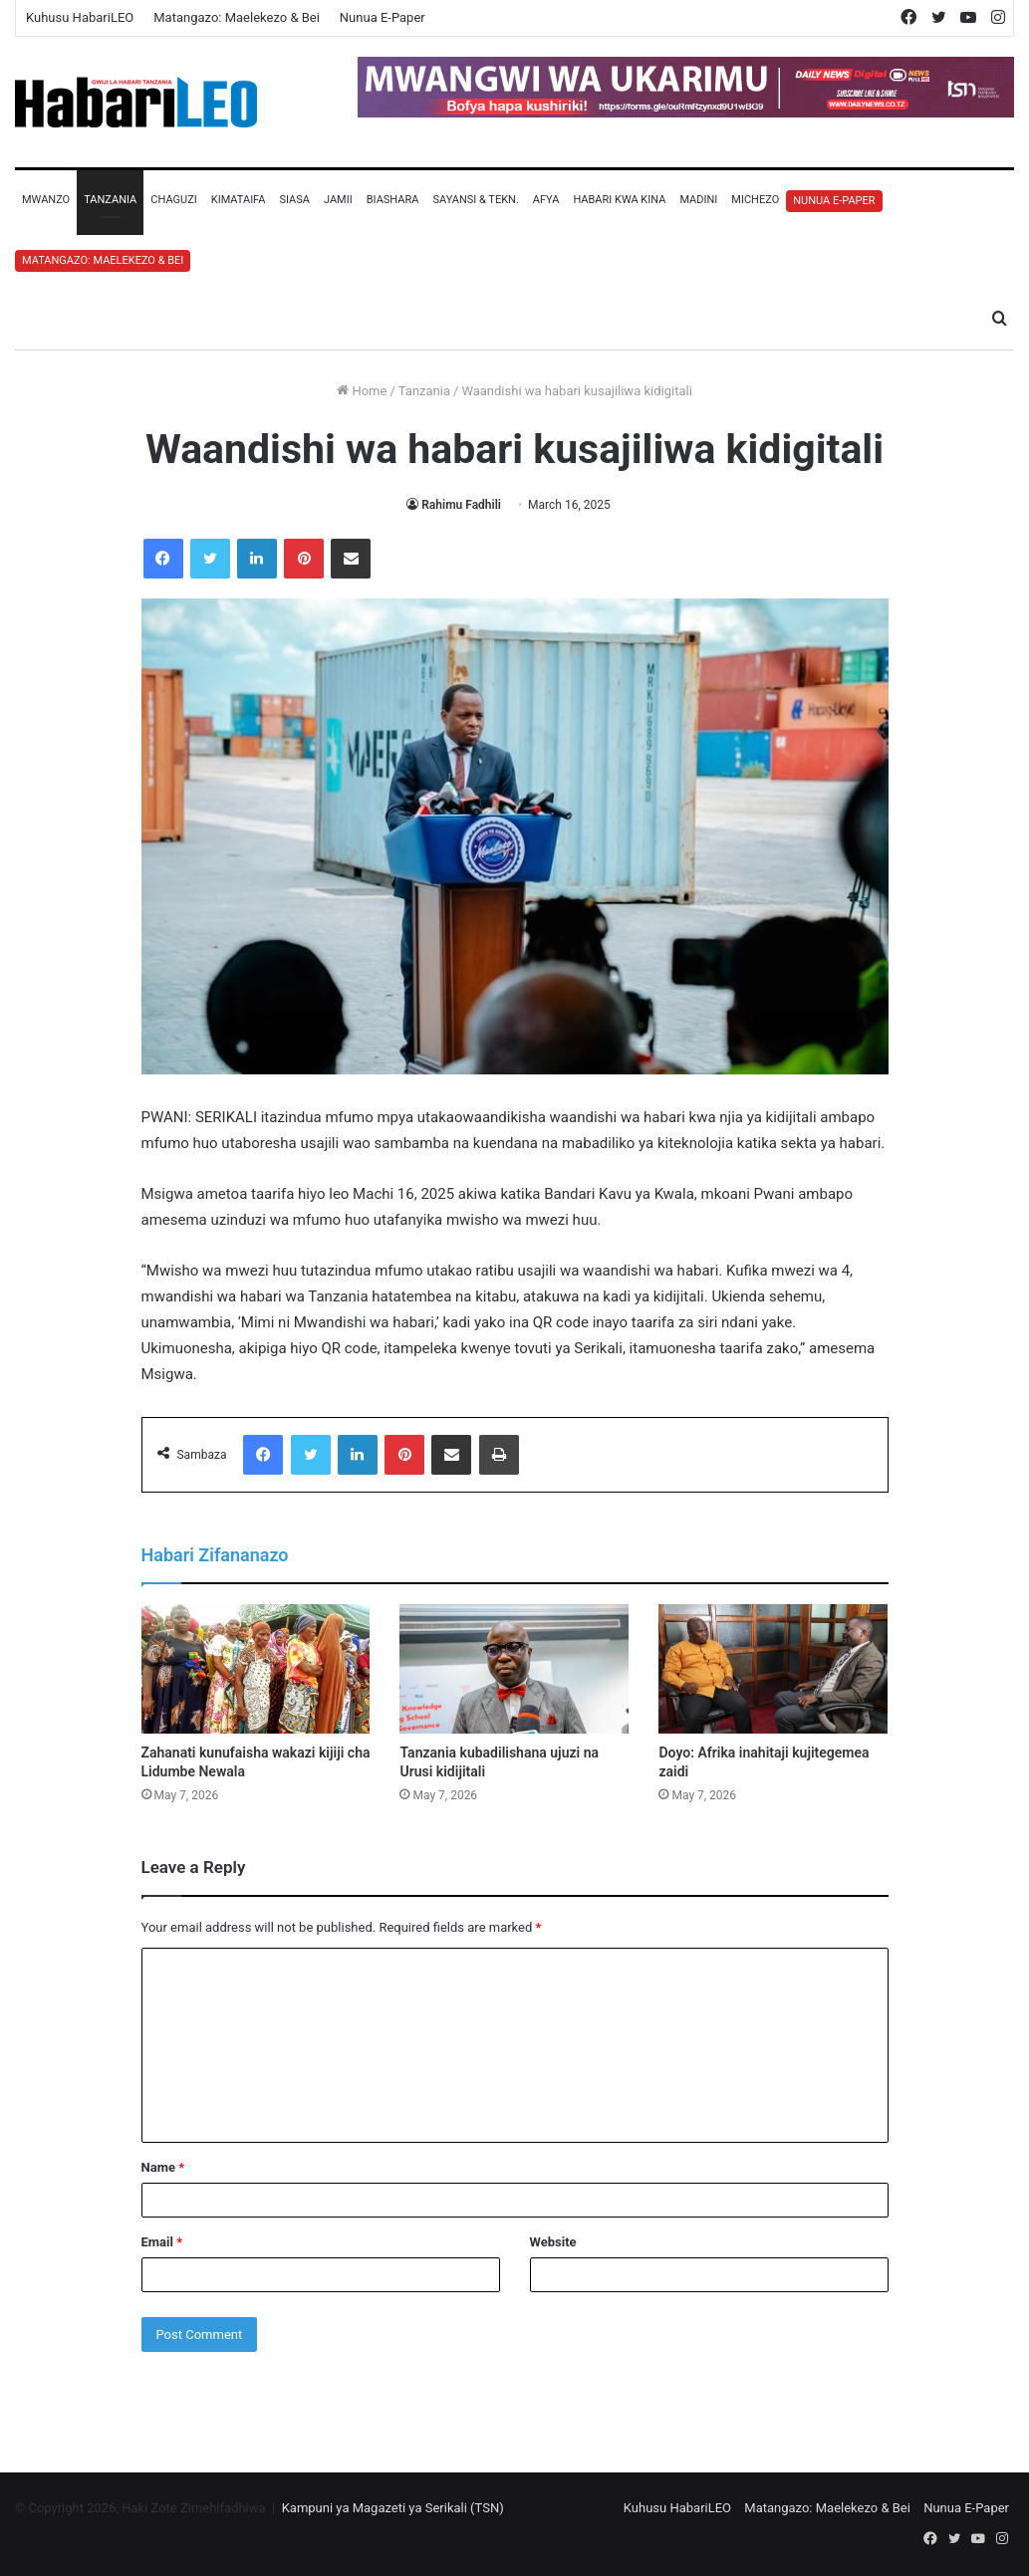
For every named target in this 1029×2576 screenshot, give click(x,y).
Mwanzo (46, 199)
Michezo (755, 199)
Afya (546, 199)
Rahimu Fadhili (461, 505)
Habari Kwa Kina (619, 199)
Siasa (294, 199)
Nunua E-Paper (382, 17)
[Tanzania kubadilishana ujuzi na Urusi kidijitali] (514, 1669)
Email (162, 2241)
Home (361, 390)
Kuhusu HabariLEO (79, 17)
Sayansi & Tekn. (475, 199)
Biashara (393, 199)
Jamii (338, 199)
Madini (698, 199)
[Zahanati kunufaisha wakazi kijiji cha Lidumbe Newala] (256, 1669)
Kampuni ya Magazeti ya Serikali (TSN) (393, 2507)
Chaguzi (173, 199)
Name (163, 2167)
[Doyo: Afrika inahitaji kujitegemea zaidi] (773, 1669)
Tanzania (110, 199)
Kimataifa (238, 199)
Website (553, 2241)
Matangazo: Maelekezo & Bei (236, 17)
